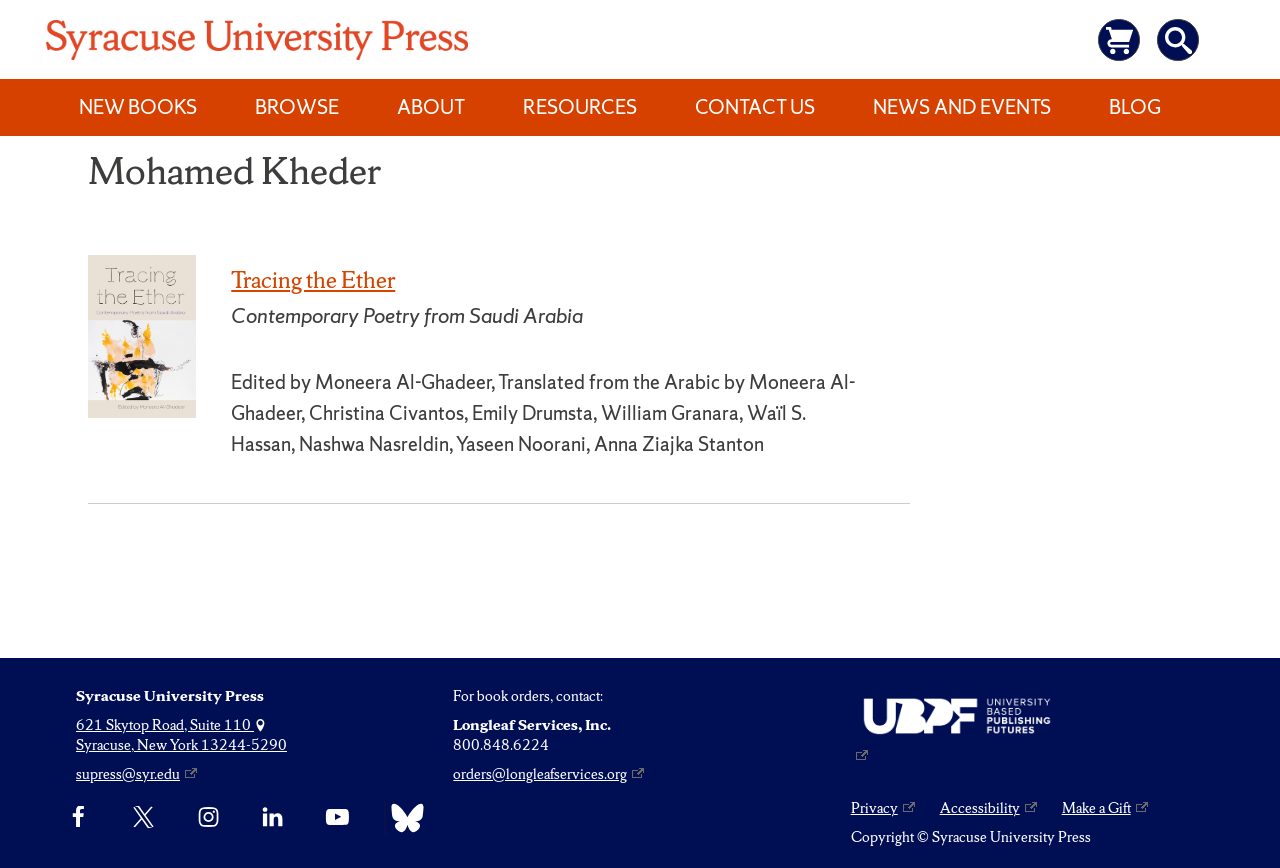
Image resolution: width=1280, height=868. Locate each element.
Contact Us (755, 107)
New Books (138, 107)
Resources (580, 107)
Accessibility (980, 808)
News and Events (962, 107)
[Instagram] (208, 818)
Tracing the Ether (313, 280)
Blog (1135, 107)
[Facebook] (78, 818)
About (431, 107)
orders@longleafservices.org (540, 774)
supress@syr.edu (128, 774)
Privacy (874, 808)
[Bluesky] (402, 818)
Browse (297, 107)
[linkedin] (272, 818)
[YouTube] (337, 818)
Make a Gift (1096, 808)
